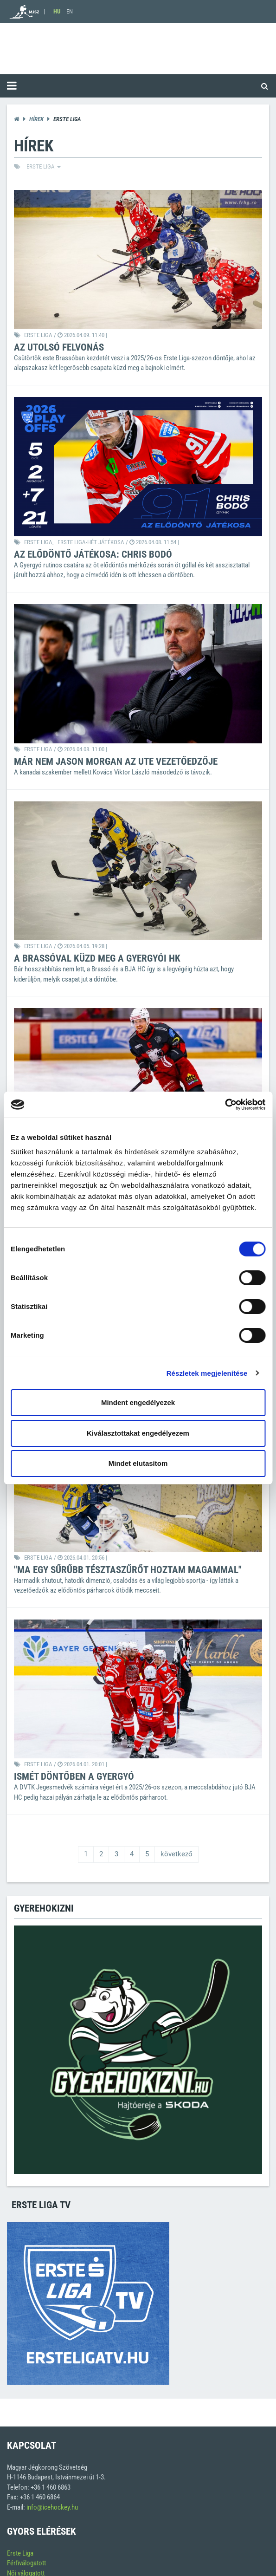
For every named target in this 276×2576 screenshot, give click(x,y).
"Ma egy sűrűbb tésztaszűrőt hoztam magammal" (128, 1569)
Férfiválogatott (26, 2563)
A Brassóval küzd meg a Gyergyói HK (97, 958)
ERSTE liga (43, 166)
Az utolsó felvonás (59, 347)
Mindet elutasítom (138, 1463)
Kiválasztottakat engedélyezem (138, 1433)
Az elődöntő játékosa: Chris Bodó (93, 554)
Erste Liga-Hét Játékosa (91, 542)
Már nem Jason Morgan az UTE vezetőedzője (116, 761)
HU (56, 11)
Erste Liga (20, 2553)
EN (69, 11)
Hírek (36, 119)
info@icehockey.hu (52, 2507)
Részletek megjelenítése (207, 1373)
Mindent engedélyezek (138, 1402)
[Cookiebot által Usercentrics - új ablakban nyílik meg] (224, 1105)
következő (176, 1854)
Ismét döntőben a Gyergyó (74, 1776)
